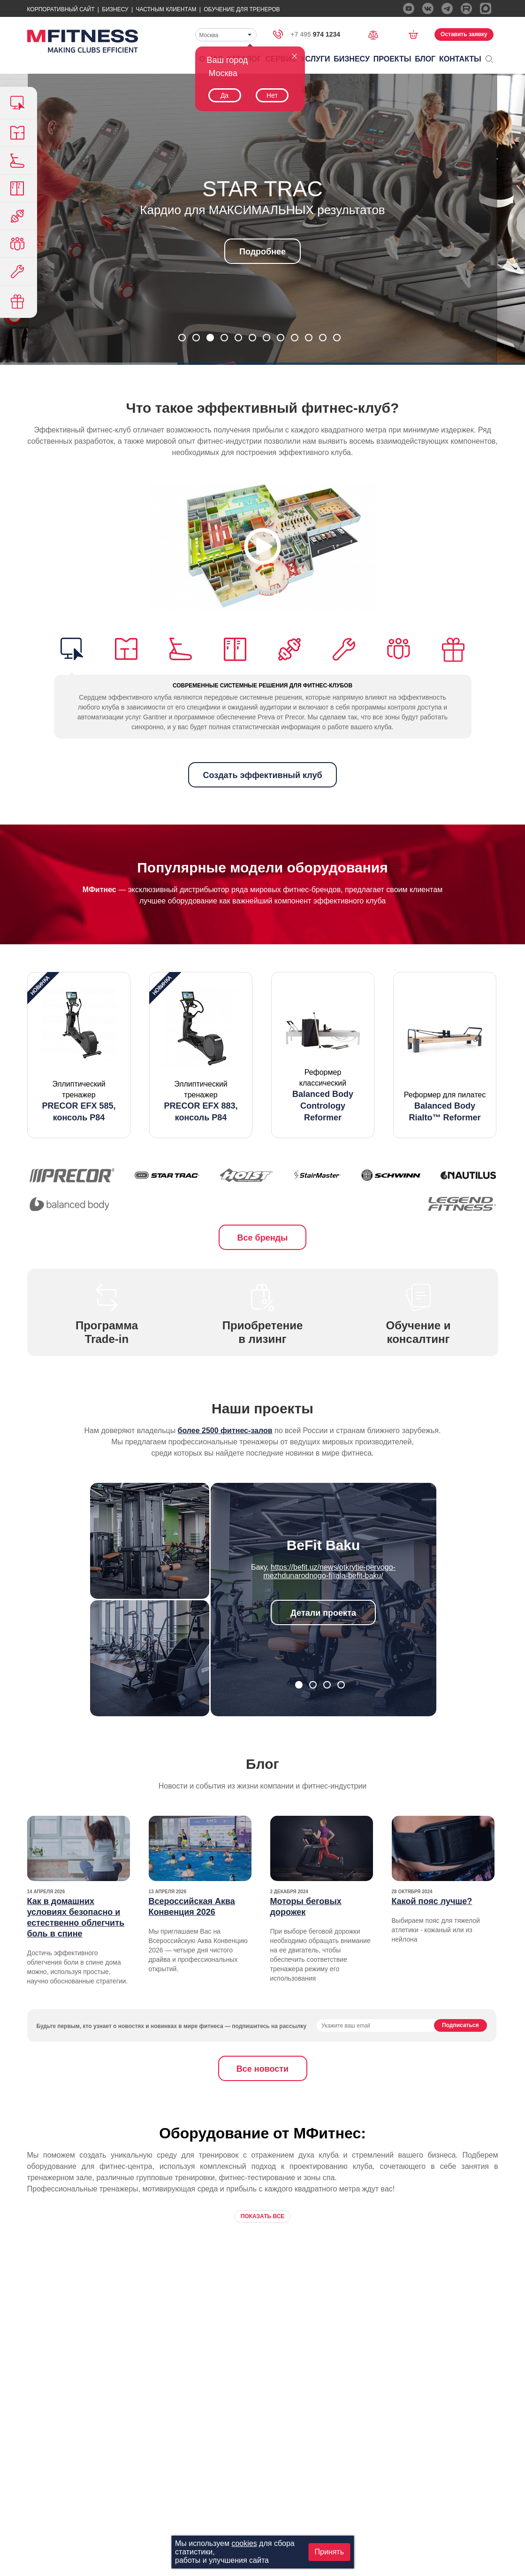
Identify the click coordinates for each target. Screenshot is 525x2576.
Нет (272, 95)
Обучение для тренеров (242, 9)
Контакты (460, 59)
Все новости (262, 2069)
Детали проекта (323, 1613)
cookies (244, 2543)
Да (224, 95)
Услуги (315, 59)
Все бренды (262, 1237)
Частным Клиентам (166, 9)
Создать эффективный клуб (262, 775)
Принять (329, 2552)
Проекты (392, 59)
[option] (78, 1055)
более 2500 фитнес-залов (225, 1431)
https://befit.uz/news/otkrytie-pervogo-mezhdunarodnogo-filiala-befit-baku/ (329, 1571)
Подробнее (262, 251)
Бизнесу (115, 9)
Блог (425, 59)
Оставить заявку (464, 34)
